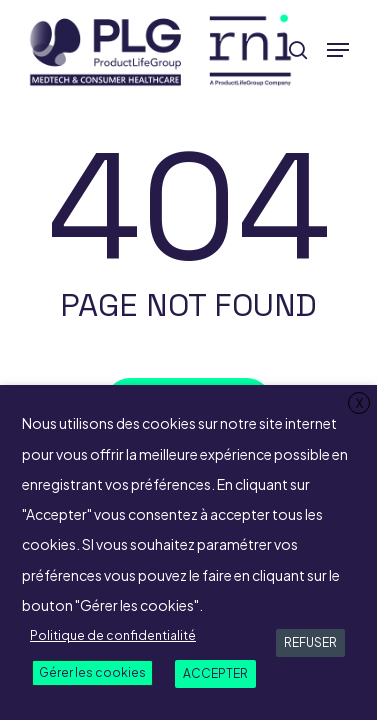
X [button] (359, 403)
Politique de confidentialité (113, 635)
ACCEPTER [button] (215, 673)
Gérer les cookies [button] (92, 672)
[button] (338, 50)
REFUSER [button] (310, 642)
